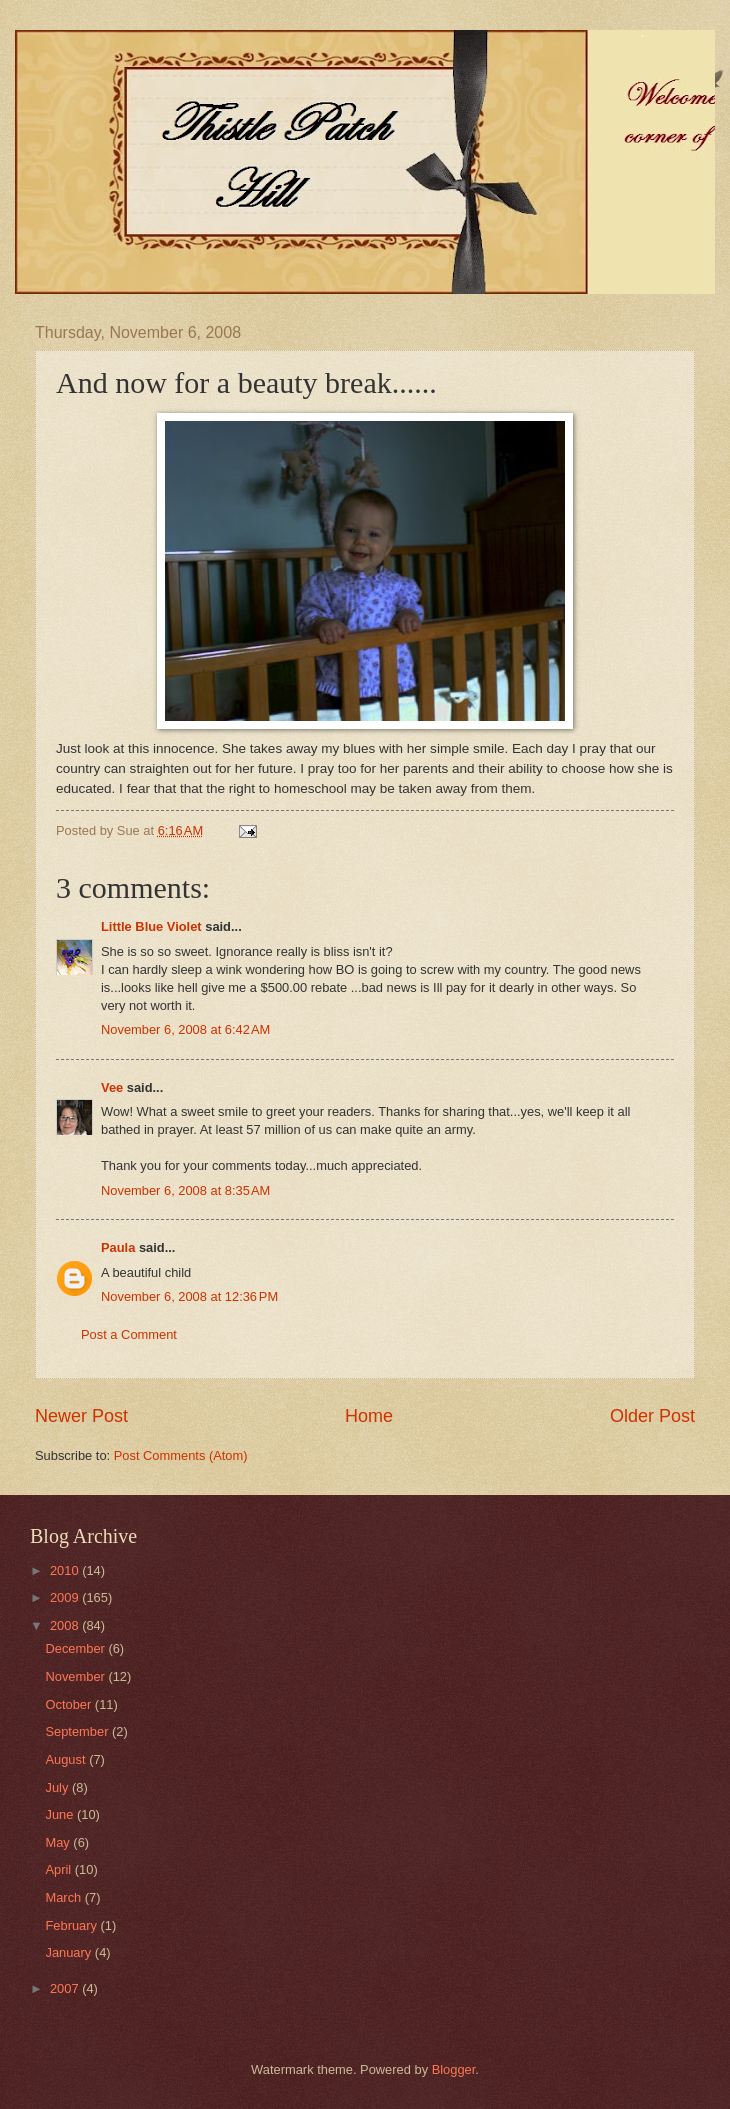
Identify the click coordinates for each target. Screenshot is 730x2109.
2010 (66, 1570)
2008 (66, 1625)
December (76, 1648)
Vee (112, 1087)
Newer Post (81, 1416)
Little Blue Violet (151, 926)
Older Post (652, 1416)
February (72, 1925)
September (78, 1731)
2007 (66, 1988)
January (69, 1952)
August (67, 1759)
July (58, 1787)
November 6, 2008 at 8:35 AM (185, 1190)
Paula (118, 1247)
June (61, 1814)
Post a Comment (129, 1334)
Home (369, 1416)
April (59, 1869)
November (76, 1676)
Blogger (454, 2069)
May (59, 1842)
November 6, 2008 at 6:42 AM (185, 1029)
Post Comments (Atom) (181, 1455)
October (69, 1704)
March (64, 1897)
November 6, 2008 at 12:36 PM (189, 1296)
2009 (66, 1597)
